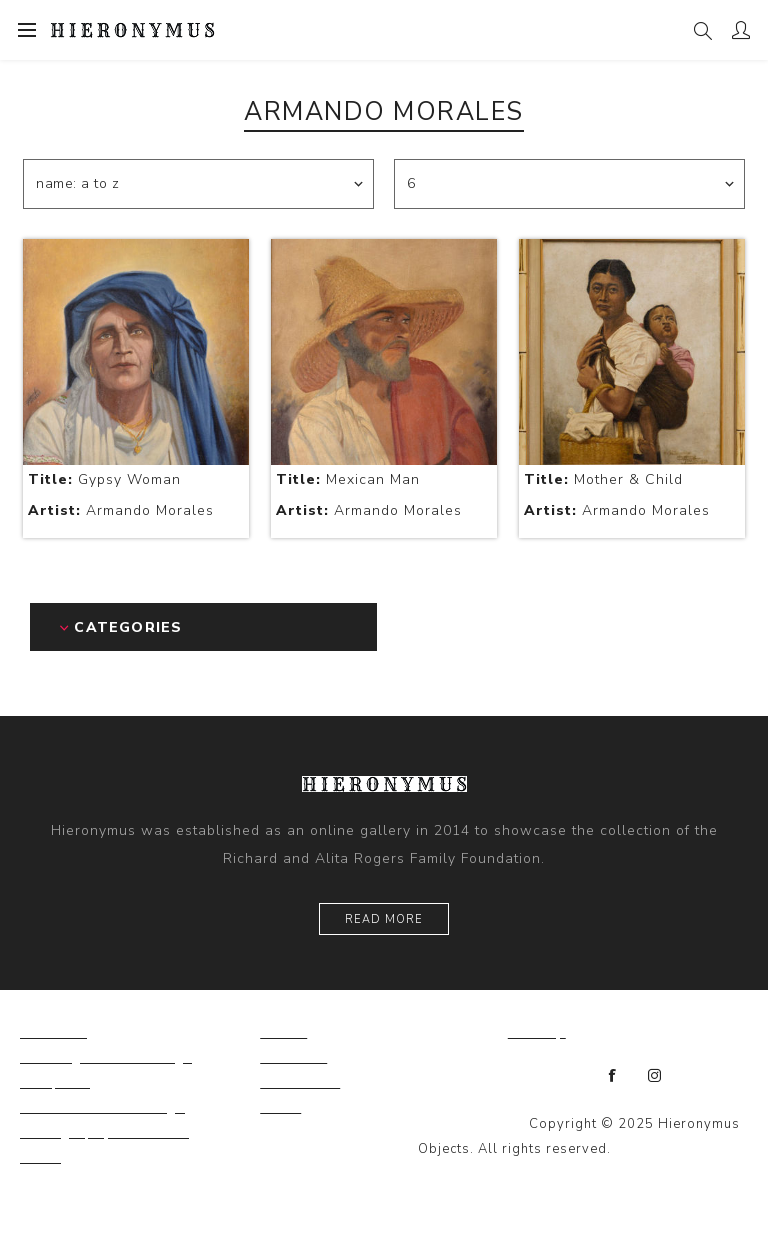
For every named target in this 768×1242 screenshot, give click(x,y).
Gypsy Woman (104, 479)
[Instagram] (655, 1076)
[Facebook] (613, 1076)
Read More (384, 919)
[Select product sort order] (198, 184)
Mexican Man (348, 479)
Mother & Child (603, 479)
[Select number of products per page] (569, 184)
